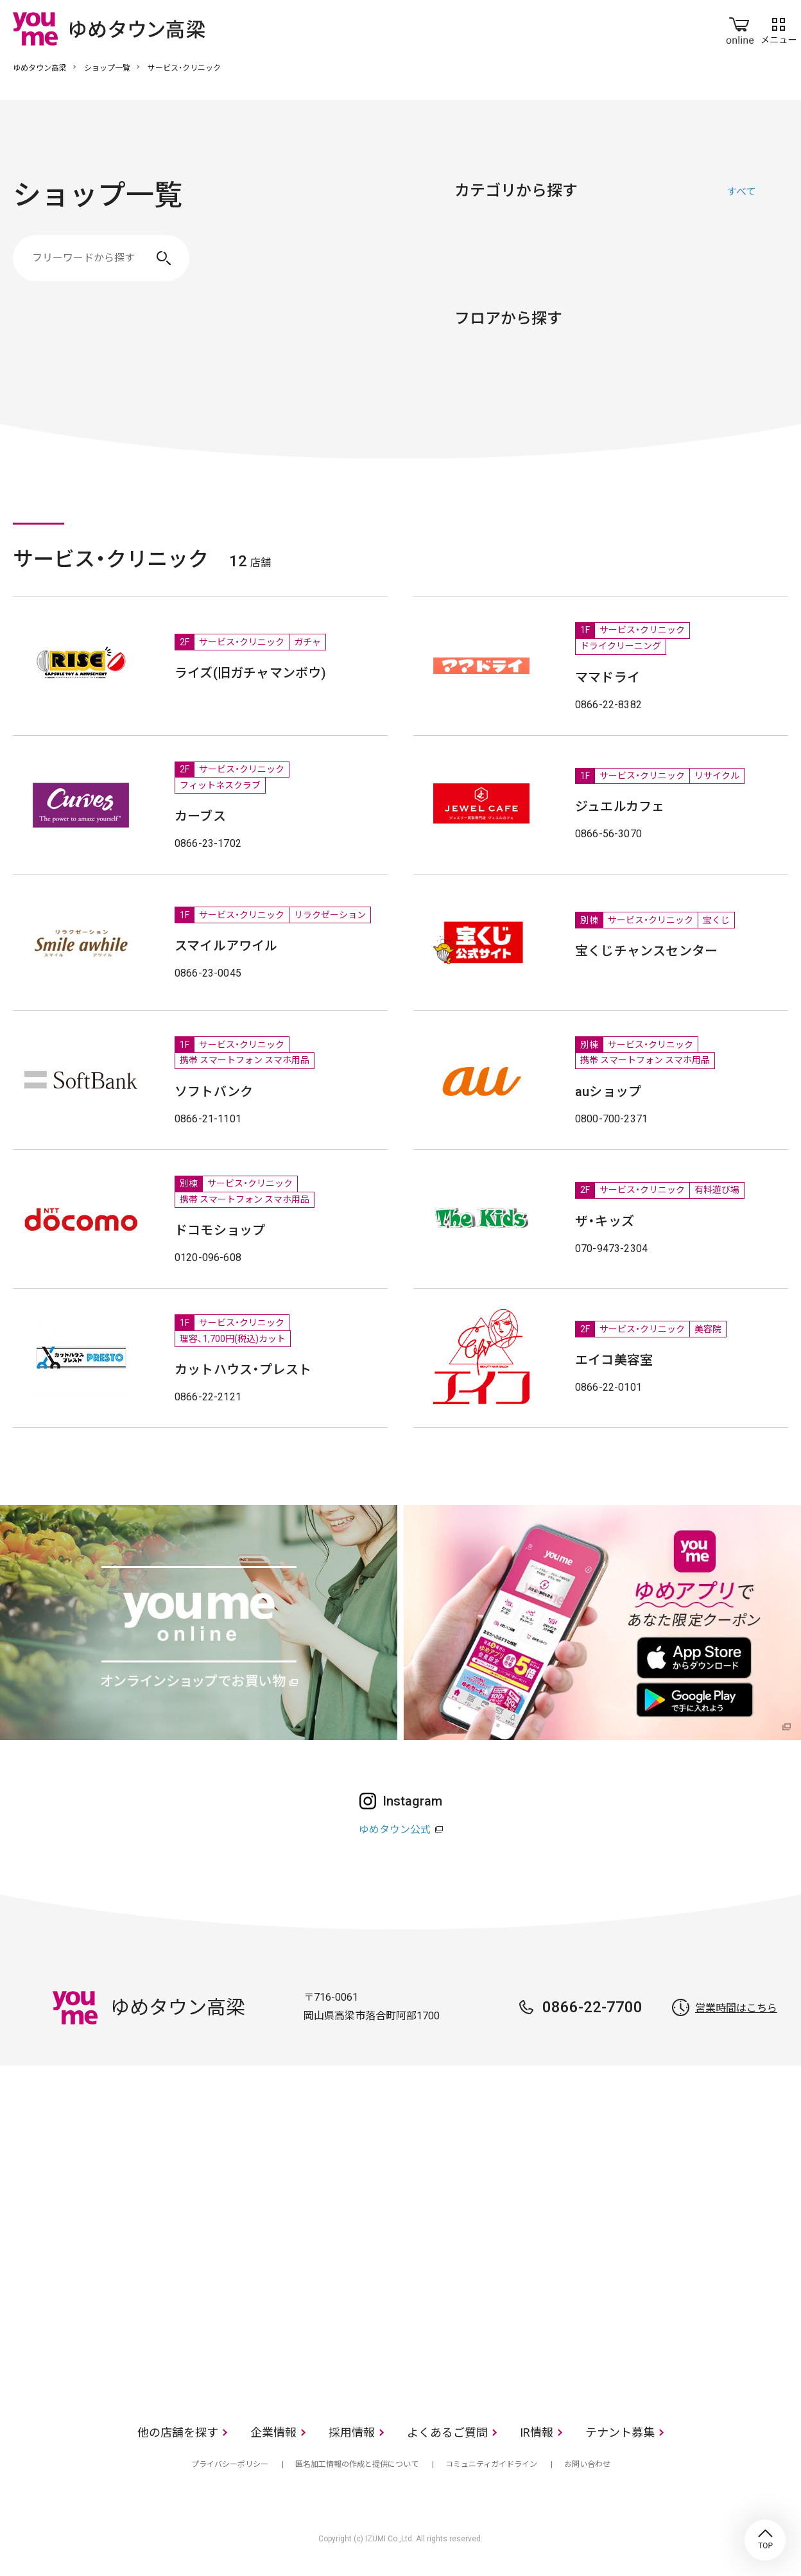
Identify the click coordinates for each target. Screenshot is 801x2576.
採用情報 (352, 2432)
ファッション (486, 252)
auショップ (608, 1091)
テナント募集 (620, 2432)
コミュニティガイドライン (491, 2464)
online (740, 28)
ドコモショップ (220, 1230)
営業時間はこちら (736, 2008)
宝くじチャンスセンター (646, 951)
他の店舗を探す (177, 2432)
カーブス (200, 816)
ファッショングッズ (551, 252)
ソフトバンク (214, 1091)
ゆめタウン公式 (395, 1829)
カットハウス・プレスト (243, 1369)
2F (525, 377)
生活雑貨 (615, 252)
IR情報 (536, 2432)
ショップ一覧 (107, 68)
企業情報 (273, 2432)
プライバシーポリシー (229, 2464)
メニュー (778, 28)
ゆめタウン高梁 (40, 68)
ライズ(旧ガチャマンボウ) (251, 673)
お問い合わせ (587, 2464)
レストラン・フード (679, 252)
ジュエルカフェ (619, 806)
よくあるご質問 (447, 2432)
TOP (765, 2540)
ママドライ (607, 677)
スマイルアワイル (226, 945)
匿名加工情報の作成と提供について (356, 2464)
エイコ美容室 (614, 1360)
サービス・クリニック (743, 252)
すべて (741, 192)
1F (471, 377)
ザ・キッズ (604, 1221)
